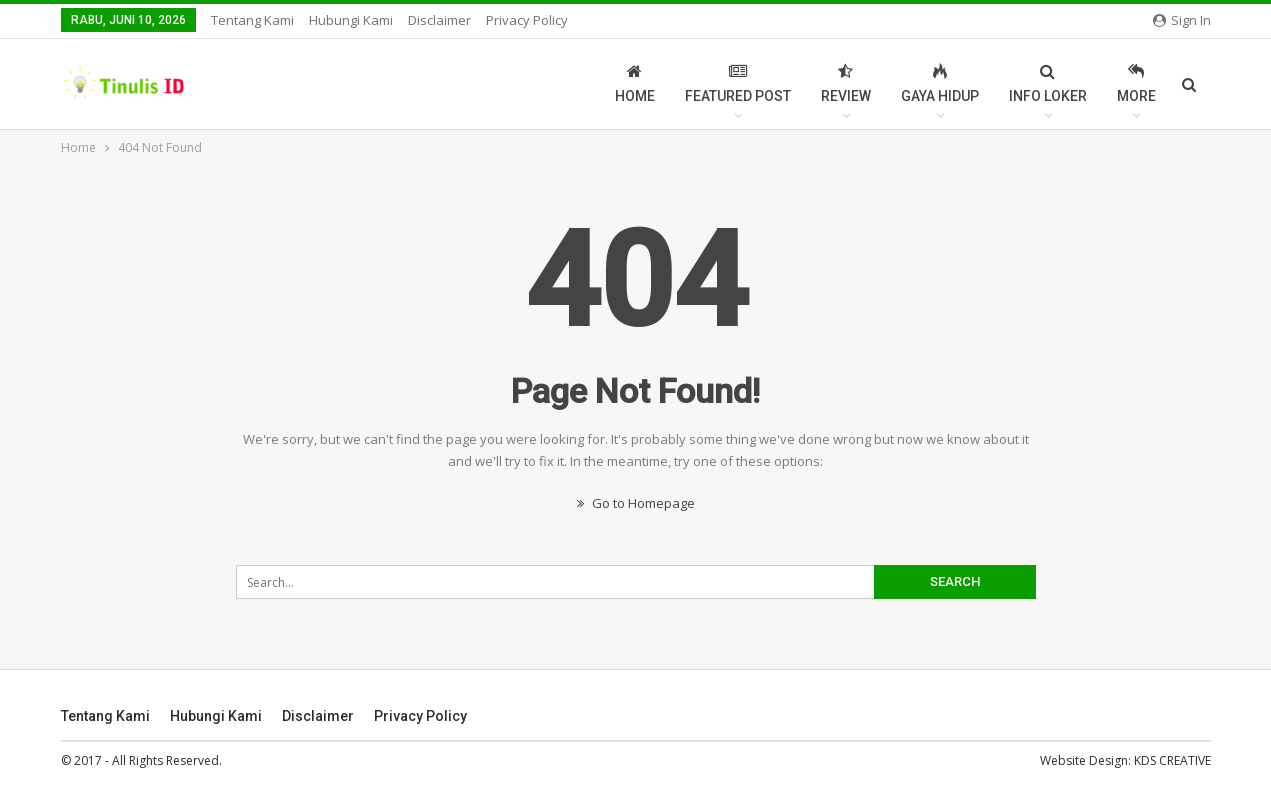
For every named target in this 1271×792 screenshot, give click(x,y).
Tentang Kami (252, 20)
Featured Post (738, 83)
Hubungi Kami (351, 20)
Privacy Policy (527, 20)
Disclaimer (439, 20)
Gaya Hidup (940, 83)
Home (635, 83)
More (1136, 83)
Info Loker (1048, 83)
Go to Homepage (636, 503)
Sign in (1182, 20)
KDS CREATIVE (1172, 760)
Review (846, 83)
